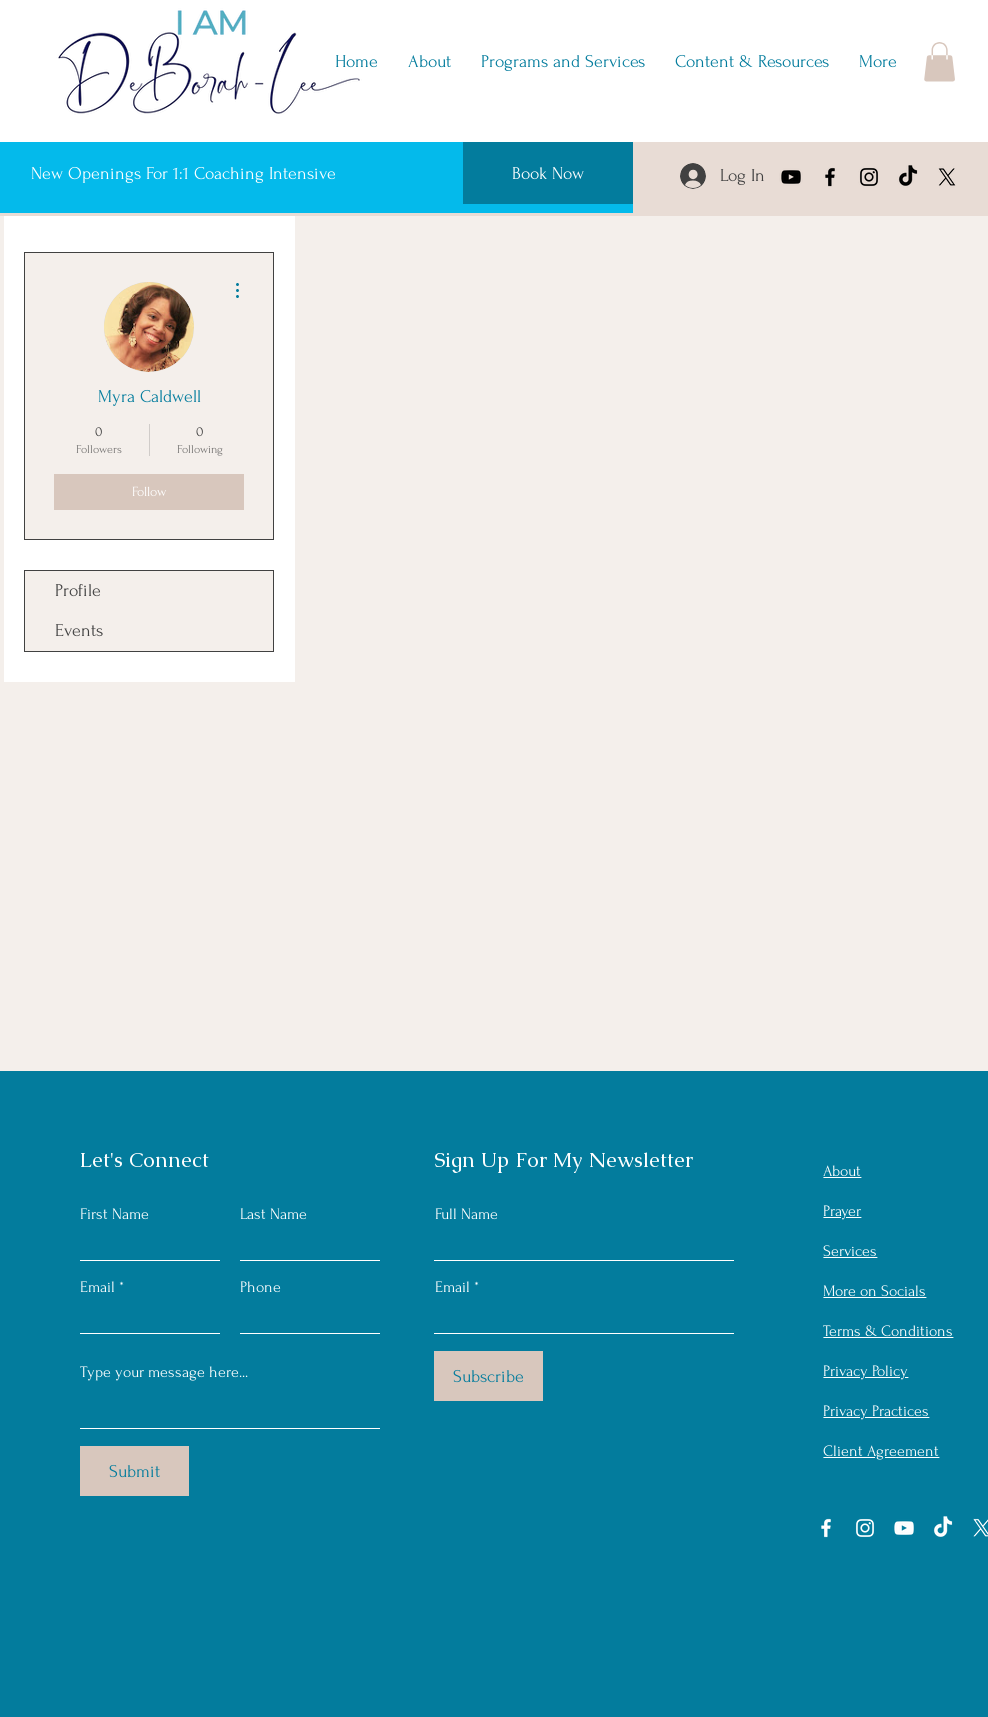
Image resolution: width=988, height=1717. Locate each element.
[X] (947, 177)
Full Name (466, 1214)
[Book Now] (548, 173)
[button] (752, 62)
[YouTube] (791, 177)
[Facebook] (830, 177)
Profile (78, 590)
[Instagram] (869, 177)
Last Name (273, 1214)
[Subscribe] (488, 1376)
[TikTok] (908, 177)
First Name (114, 1214)
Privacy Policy (865, 1371)
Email (97, 1287)
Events (79, 630)
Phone (260, 1287)
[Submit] (134, 1471)
